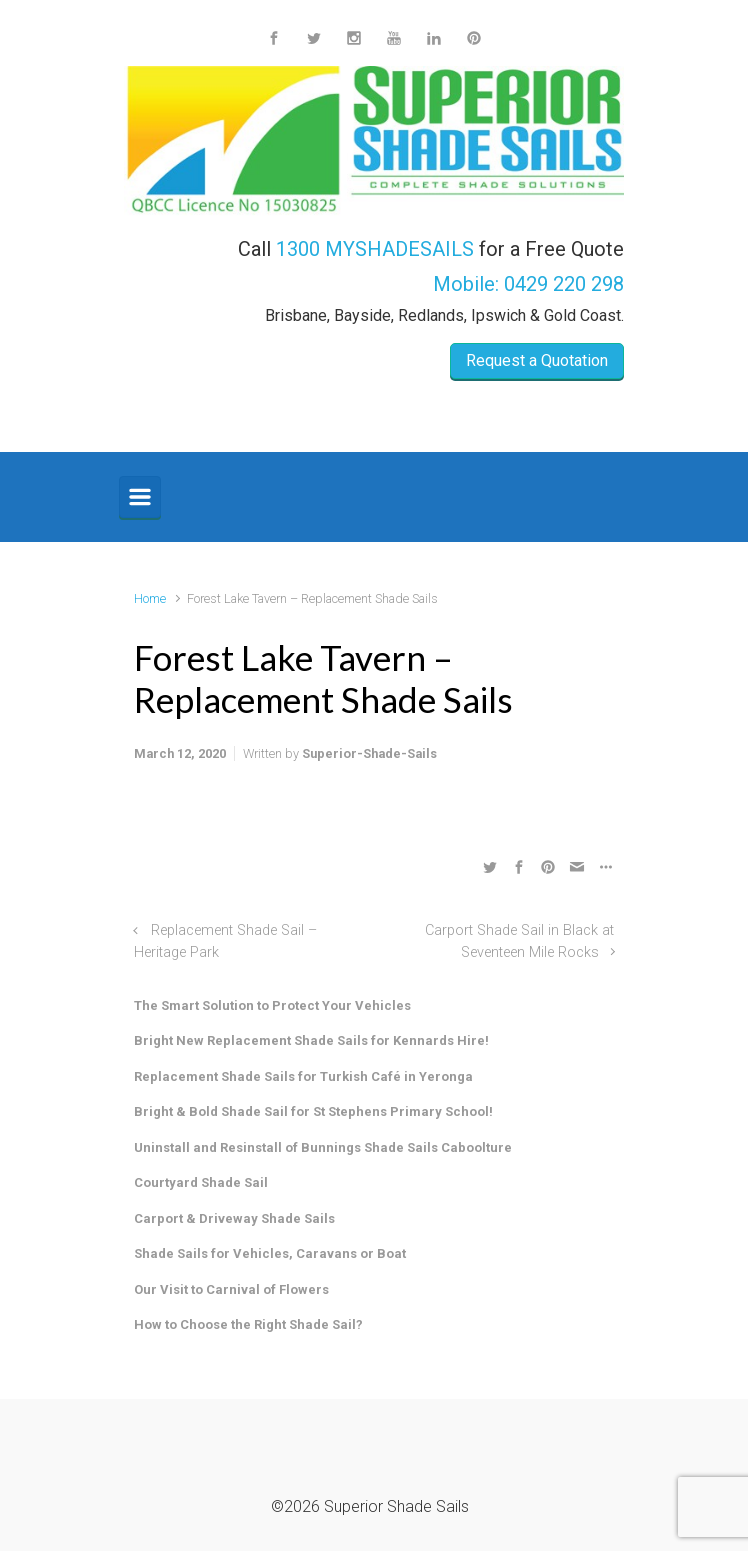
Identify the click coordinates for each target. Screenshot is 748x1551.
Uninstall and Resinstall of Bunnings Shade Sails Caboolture (323, 1147)
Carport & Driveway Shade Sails (234, 1218)
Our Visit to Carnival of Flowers (231, 1289)
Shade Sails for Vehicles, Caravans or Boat (270, 1253)
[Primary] (140, 497)
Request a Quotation (537, 360)
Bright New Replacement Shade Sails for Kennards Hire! (311, 1040)
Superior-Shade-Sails (369, 753)
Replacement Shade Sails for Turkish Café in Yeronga (303, 1076)
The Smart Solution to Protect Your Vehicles (272, 1005)
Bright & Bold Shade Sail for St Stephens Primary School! (313, 1111)
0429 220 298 (564, 284)
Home (150, 598)
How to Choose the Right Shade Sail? (248, 1324)
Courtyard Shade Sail (201, 1182)
